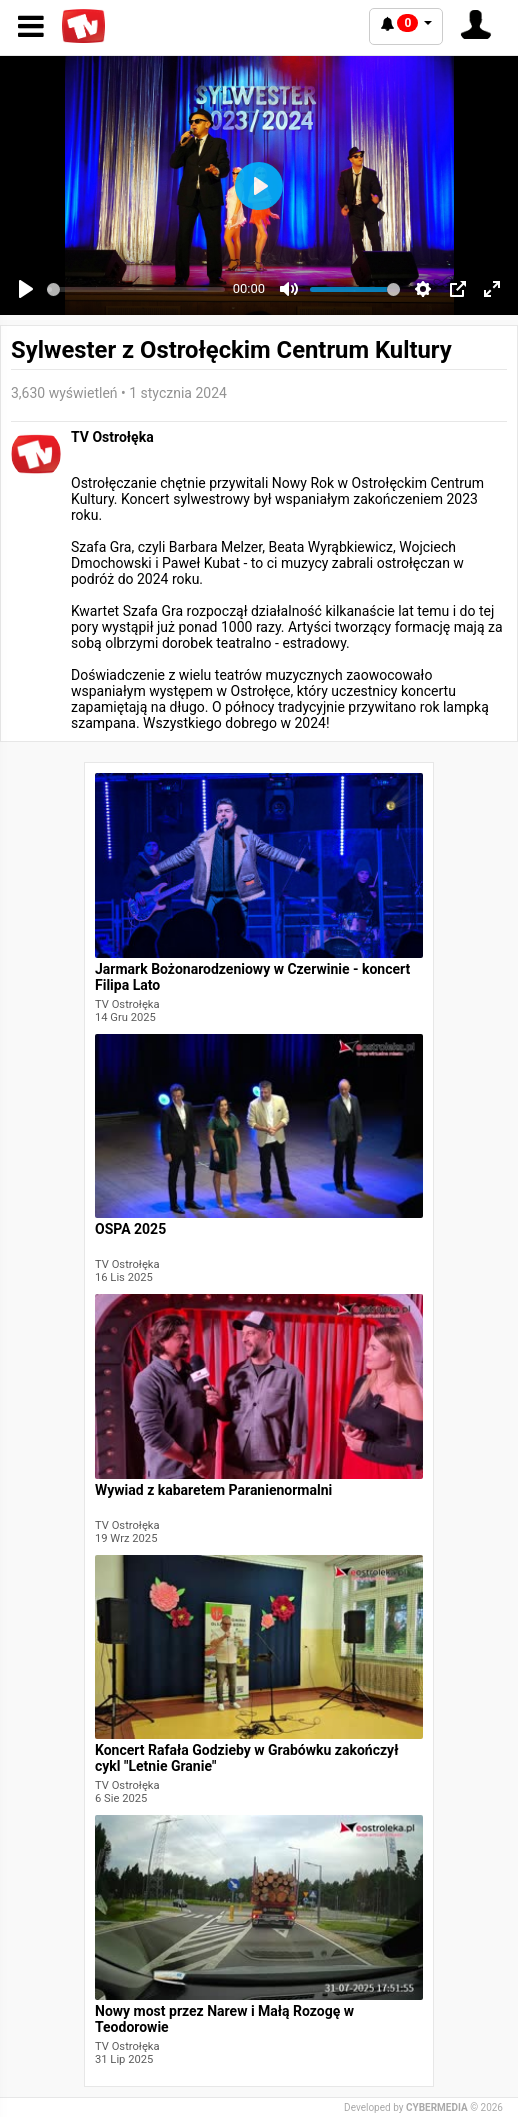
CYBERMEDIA (437, 2107)
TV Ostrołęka (112, 437)
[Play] (26, 289)
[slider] (136, 289)
